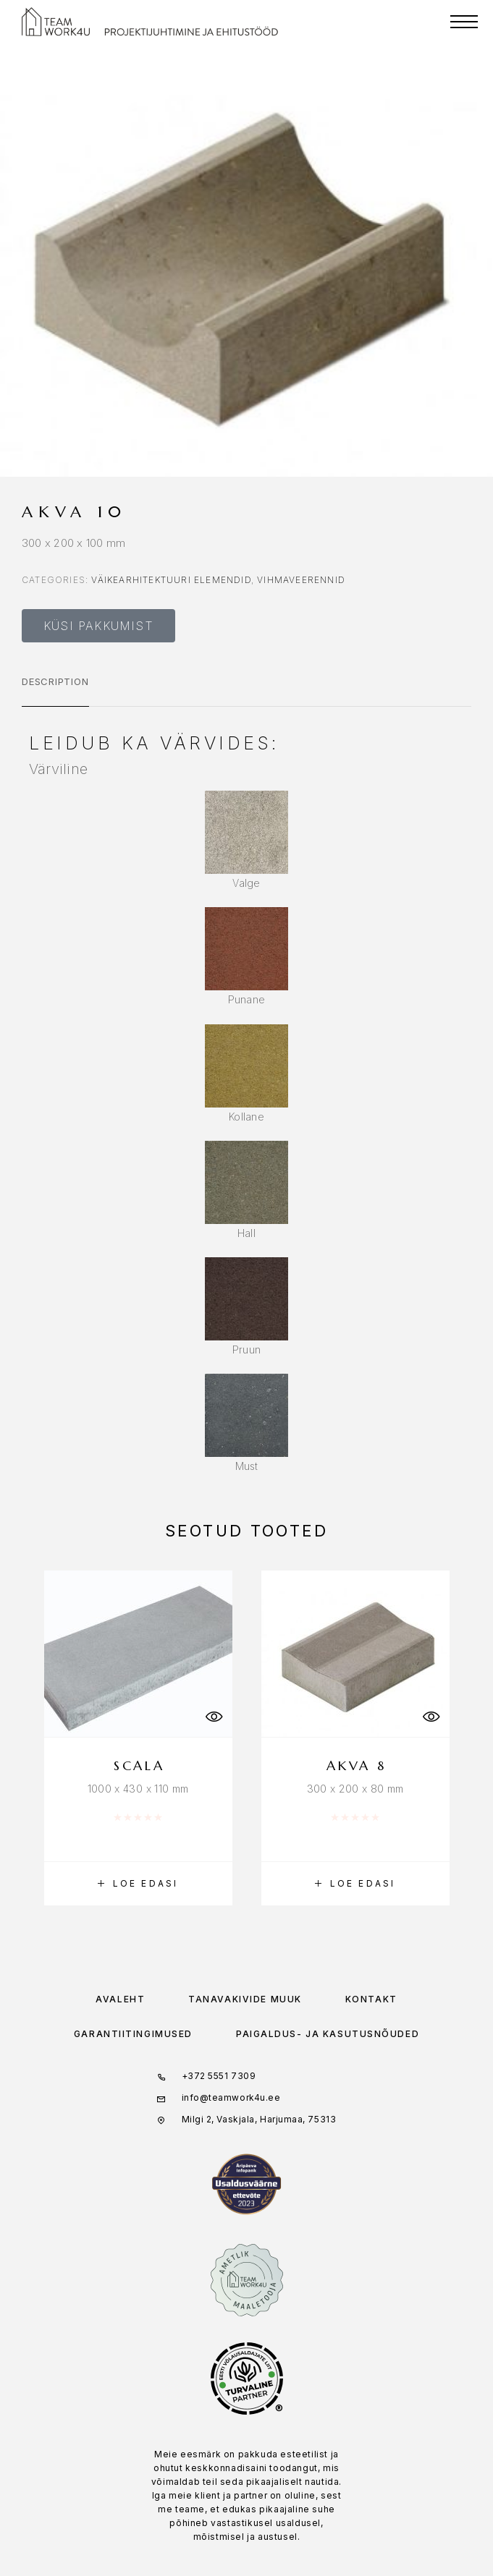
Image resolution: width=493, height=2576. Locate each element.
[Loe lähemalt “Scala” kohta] (138, 1883)
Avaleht (120, 1999)
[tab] (55, 691)
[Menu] (464, 21)
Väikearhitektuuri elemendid (170, 579)
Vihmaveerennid (301, 579)
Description (55, 681)
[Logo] (56, 21)
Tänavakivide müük (245, 1999)
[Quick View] (214, 1717)
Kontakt (371, 1999)
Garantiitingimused (133, 2033)
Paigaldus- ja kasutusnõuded (327, 2033)
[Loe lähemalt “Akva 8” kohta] (355, 1883)
